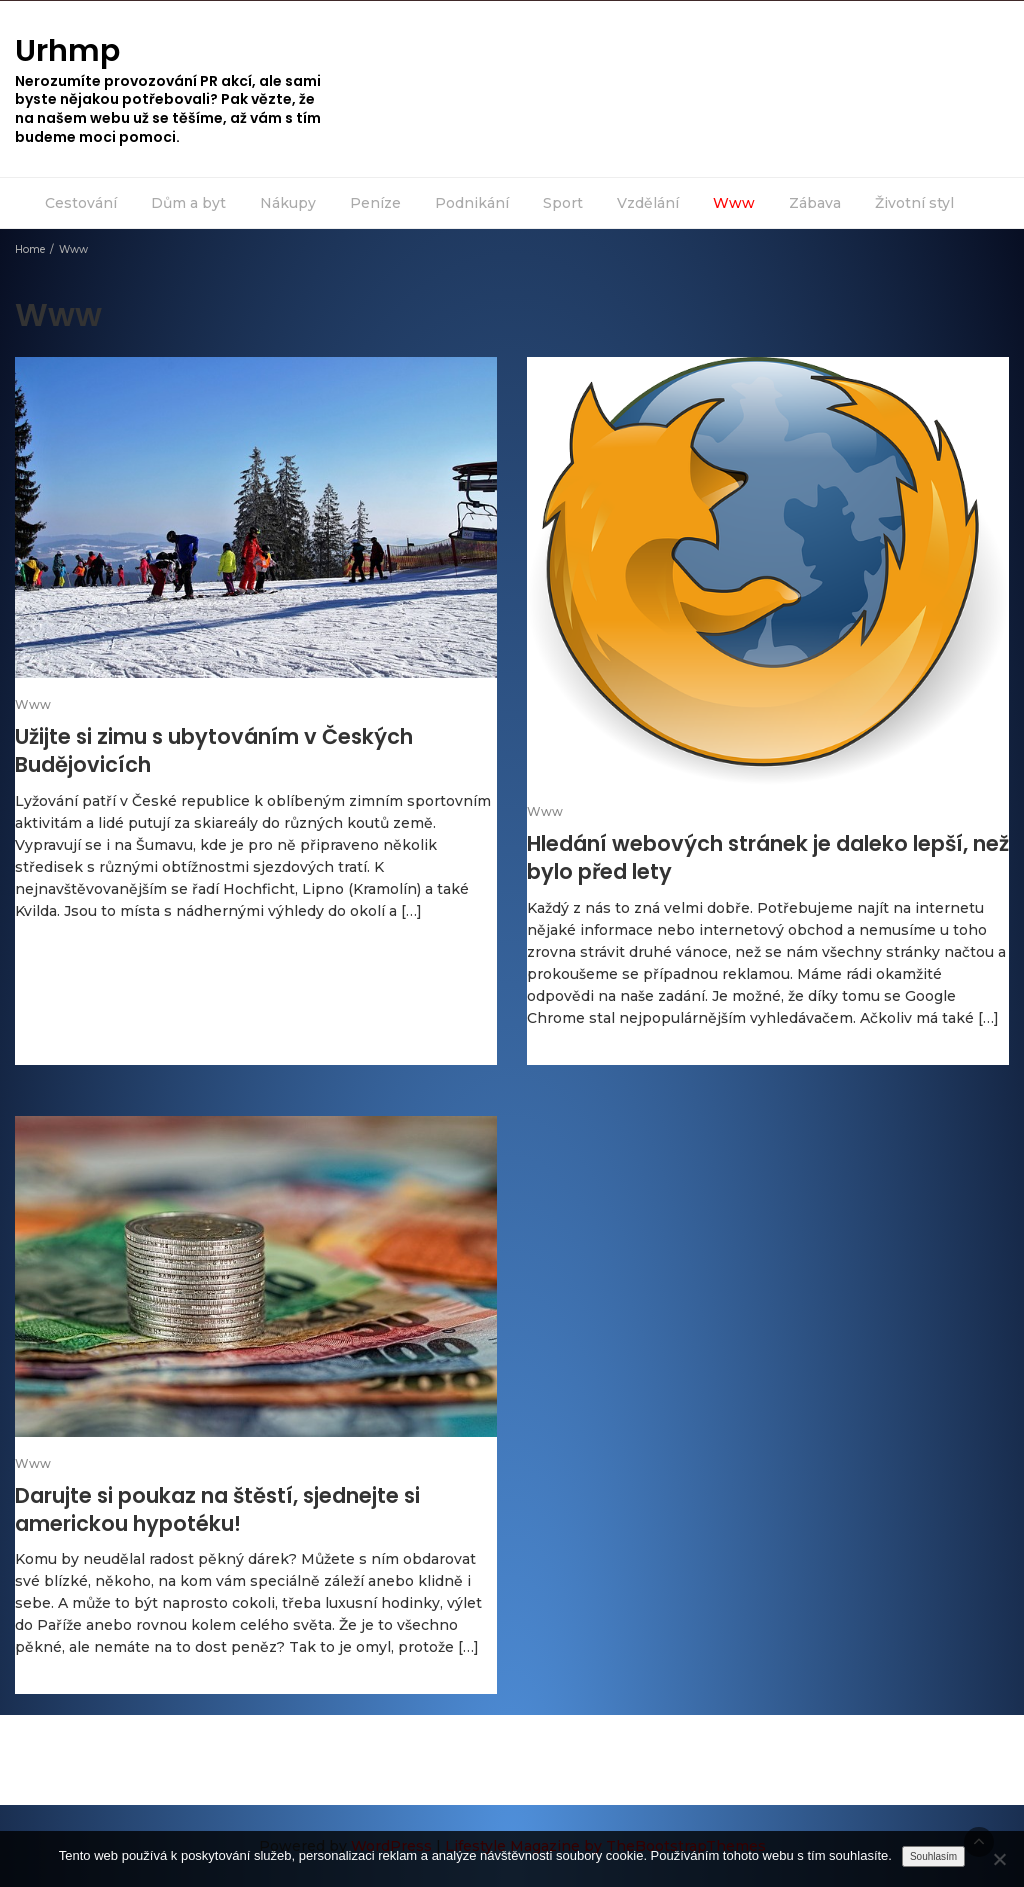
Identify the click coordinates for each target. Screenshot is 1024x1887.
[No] (999, 1859)
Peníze (375, 203)
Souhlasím (933, 1856)
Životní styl (914, 203)
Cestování (81, 203)
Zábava (815, 203)
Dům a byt (188, 203)
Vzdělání (648, 203)
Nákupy (288, 203)
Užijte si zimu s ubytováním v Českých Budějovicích (214, 750)
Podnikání (472, 203)
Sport (563, 203)
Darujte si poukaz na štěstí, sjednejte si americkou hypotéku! (217, 1509)
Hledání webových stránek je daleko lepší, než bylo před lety (768, 857)
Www (734, 203)
